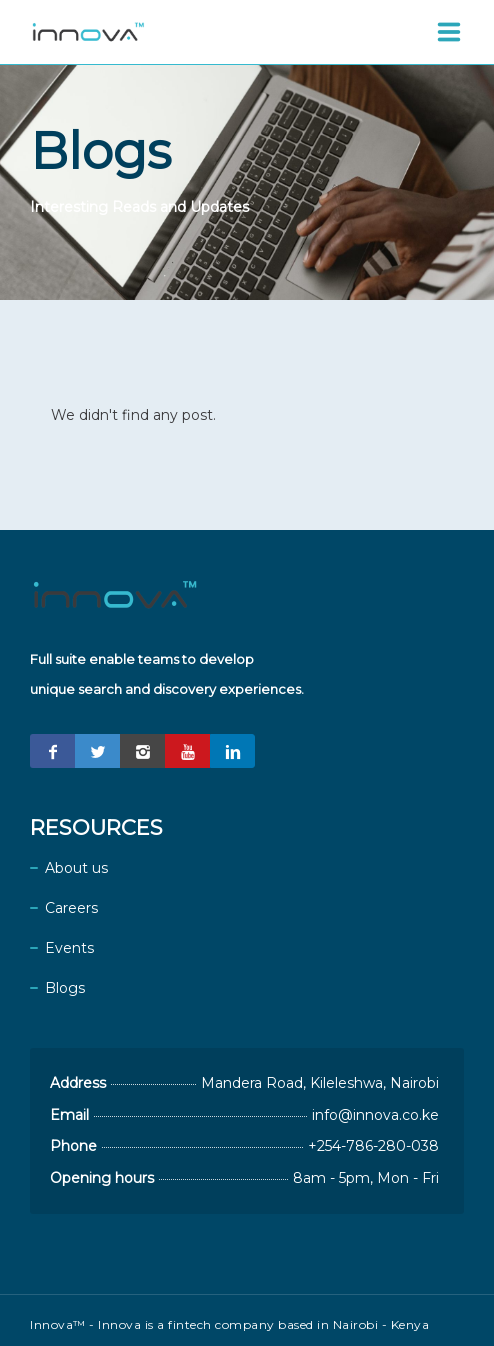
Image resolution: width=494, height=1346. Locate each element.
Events (69, 948)
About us (76, 868)
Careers (71, 908)
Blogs (65, 988)
